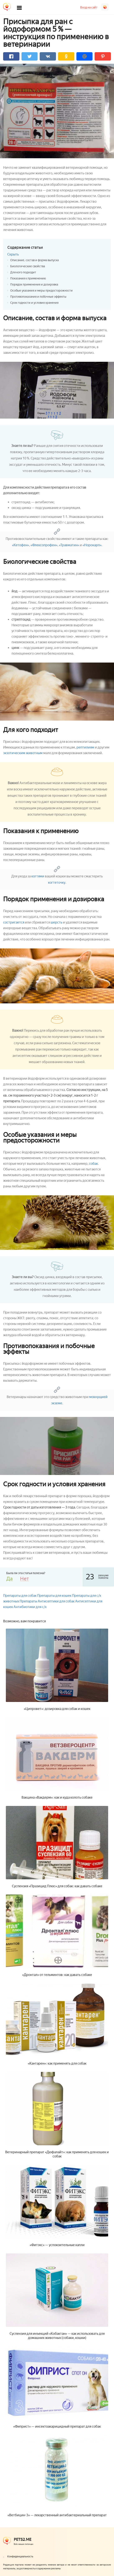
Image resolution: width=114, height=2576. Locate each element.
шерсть (56, 922)
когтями (37, 876)
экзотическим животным (23, 753)
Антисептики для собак (56, 1601)
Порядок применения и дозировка (34, 284)
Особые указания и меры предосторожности (41, 290)
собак (93, 1164)
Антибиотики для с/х (30, 1607)
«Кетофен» (20, 545)
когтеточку (56, 883)
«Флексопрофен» (43, 545)
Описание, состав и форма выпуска (34, 260)
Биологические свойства (27, 266)
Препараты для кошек (54, 1596)
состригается (13, 922)
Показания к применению (28, 278)
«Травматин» (69, 545)
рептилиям (85, 747)
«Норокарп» (91, 545)
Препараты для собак (20, 1596)
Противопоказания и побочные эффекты (38, 296)
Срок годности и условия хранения (34, 303)
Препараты (28, 1601)
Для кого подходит (23, 272)
